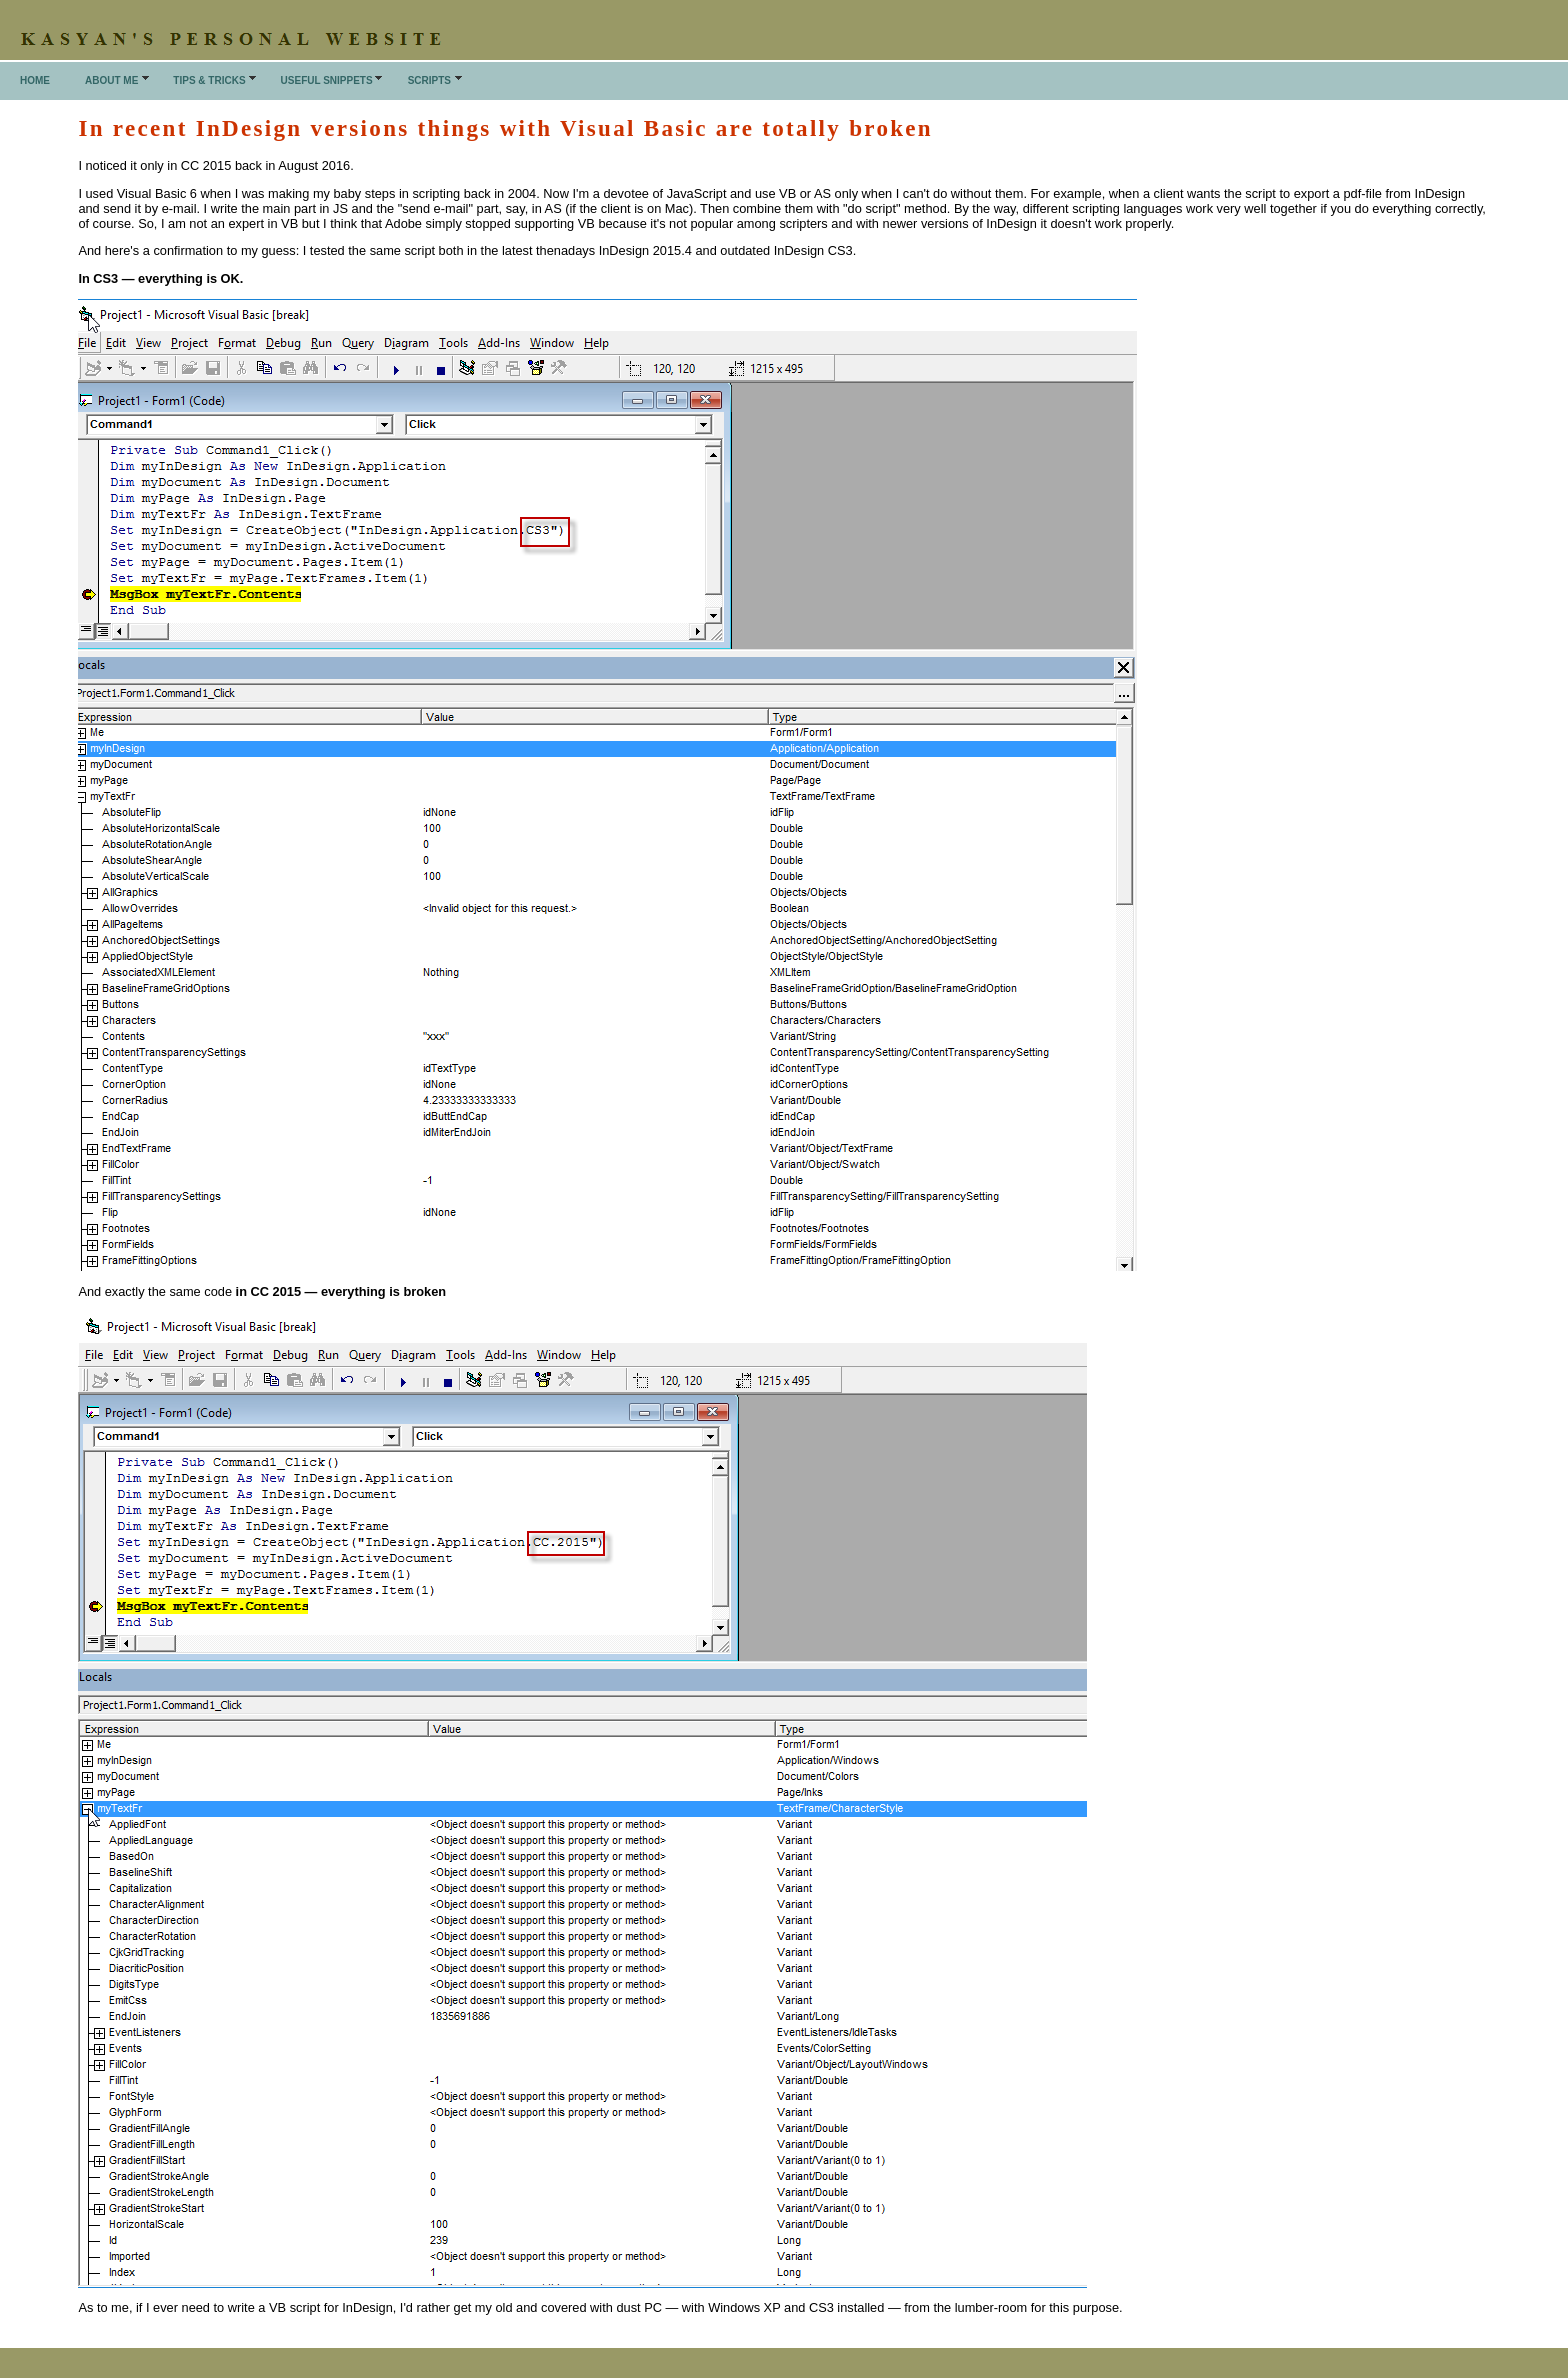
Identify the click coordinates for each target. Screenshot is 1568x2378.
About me (111, 80)
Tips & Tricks (209, 80)
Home (35, 80)
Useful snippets (327, 80)
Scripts (429, 80)
